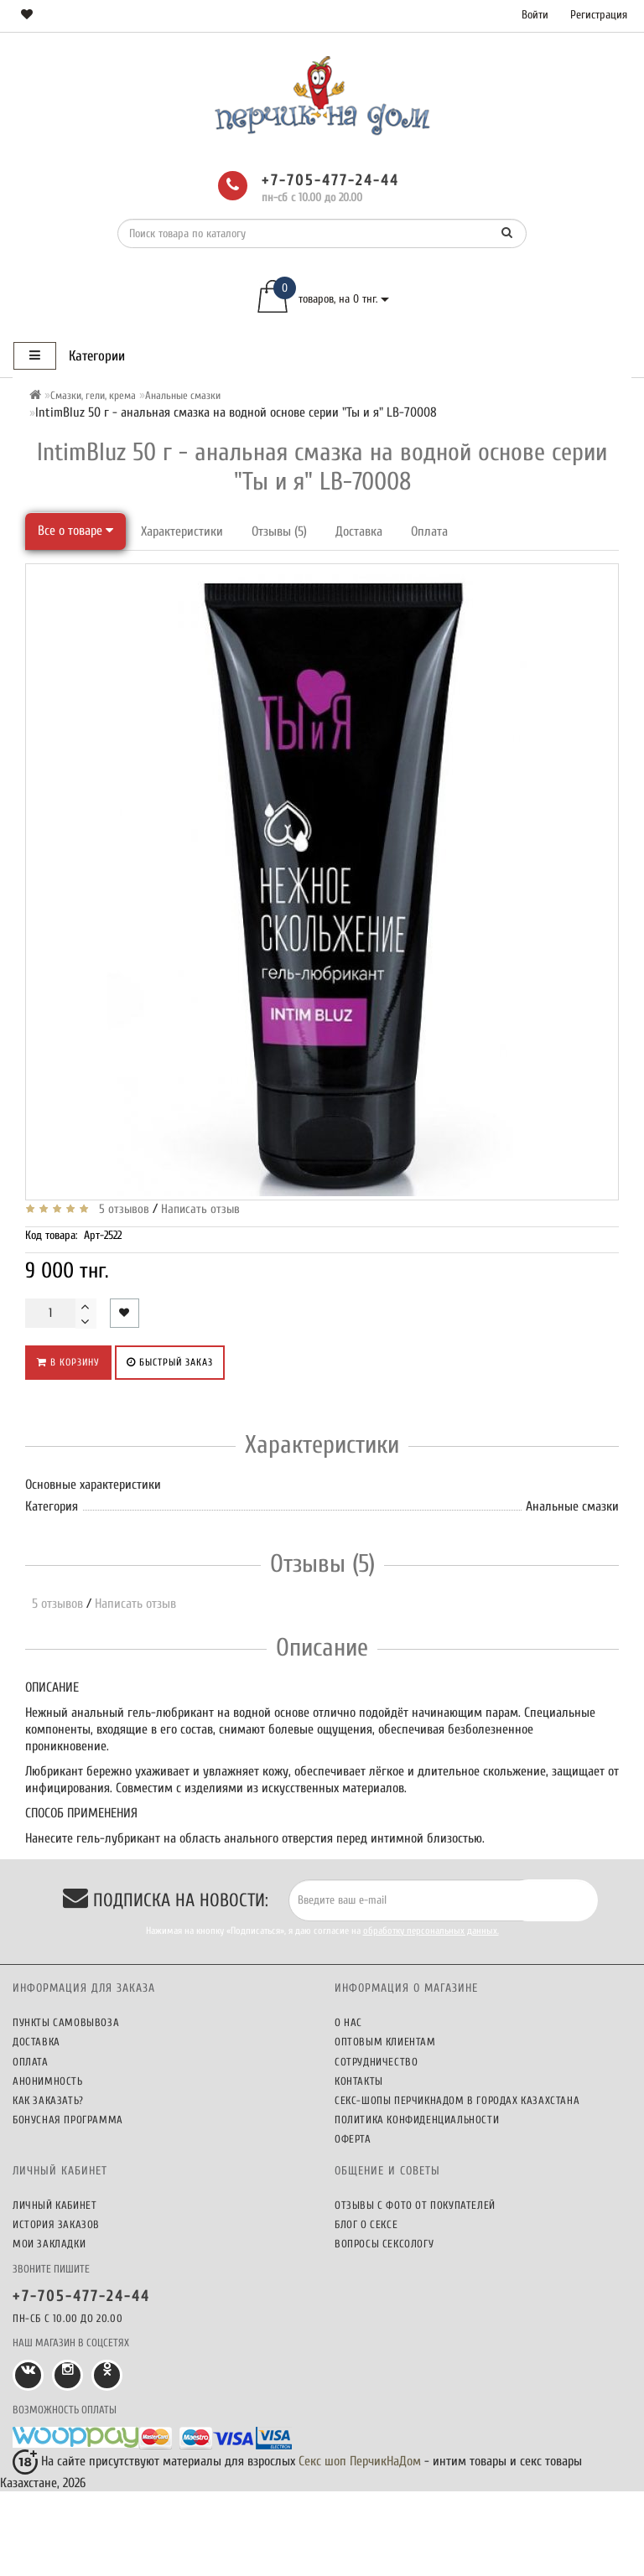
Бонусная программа (68, 2119)
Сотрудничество (376, 2061)
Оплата (429, 531)
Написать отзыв (200, 1209)
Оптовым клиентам (385, 2041)
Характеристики (182, 531)
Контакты (359, 2081)
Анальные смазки (183, 395)
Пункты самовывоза (66, 2022)
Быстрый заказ (170, 1362)
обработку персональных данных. (431, 1930)
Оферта (353, 2139)
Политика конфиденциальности (417, 2119)
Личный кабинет (54, 2205)
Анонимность (48, 2081)
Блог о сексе (366, 2224)
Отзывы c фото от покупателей (415, 2205)
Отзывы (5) (279, 531)
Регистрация (598, 15)
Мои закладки (49, 2243)
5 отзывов (120, 1209)
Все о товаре (75, 530)
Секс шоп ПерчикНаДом (360, 2461)
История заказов (56, 2224)
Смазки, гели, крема (93, 395)
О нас (348, 2022)
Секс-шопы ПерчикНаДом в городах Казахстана (457, 2100)
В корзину (68, 1362)
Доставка (358, 531)
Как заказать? (48, 2100)
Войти (535, 15)
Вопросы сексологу (384, 2243)
